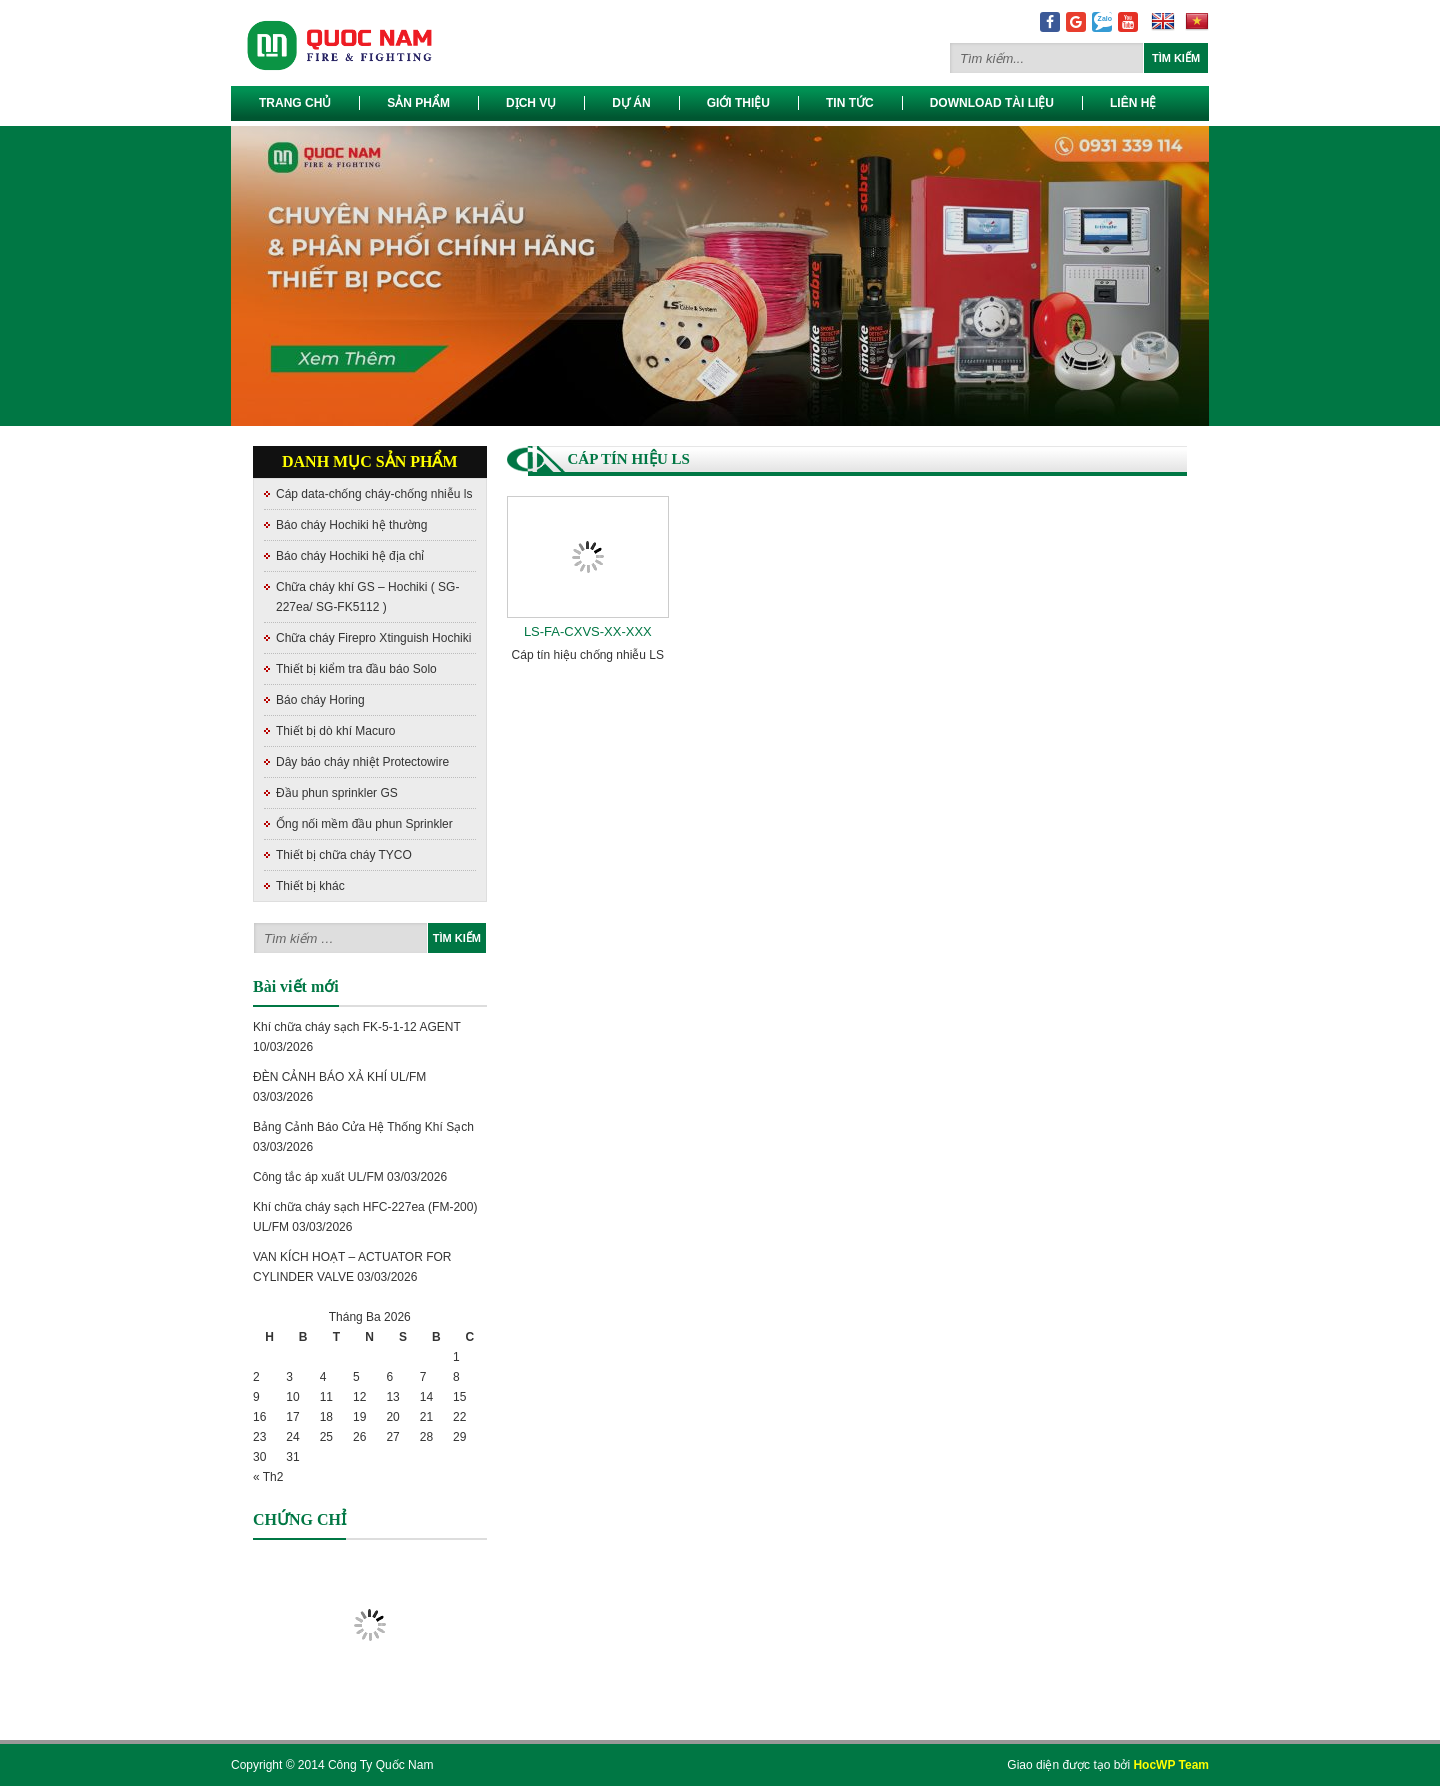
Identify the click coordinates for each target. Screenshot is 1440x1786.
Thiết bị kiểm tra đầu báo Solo (356, 669)
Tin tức (850, 103)
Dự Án (631, 103)
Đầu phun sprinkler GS (337, 793)
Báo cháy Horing (320, 700)
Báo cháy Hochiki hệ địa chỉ (350, 556)
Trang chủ (295, 103)
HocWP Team (1171, 1765)
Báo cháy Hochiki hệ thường (351, 525)
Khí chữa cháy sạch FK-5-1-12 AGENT (357, 1027)
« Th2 (268, 1477)
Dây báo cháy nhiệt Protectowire (362, 762)
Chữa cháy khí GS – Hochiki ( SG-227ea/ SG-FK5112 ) (367, 597)
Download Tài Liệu (992, 103)
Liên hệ (1133, 103)
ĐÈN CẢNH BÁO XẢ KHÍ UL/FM (339, 1077)
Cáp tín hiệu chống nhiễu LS (588, 655)
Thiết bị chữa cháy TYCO (344, 855)
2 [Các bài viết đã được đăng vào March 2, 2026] (256, 1377)
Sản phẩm (418, 103)
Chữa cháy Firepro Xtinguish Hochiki (373, 638)
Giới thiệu (738, 103)
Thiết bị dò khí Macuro (335, 731)
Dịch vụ (531, 103)
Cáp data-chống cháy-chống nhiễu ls (374, 494)
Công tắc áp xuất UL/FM (318, 1177)
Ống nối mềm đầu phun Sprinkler (364, 824)
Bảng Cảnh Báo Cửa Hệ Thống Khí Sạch (363, 1127)
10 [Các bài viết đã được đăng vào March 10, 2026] (292, 1397)
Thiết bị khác (310, 886)
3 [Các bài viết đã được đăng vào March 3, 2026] (289, 1377)
